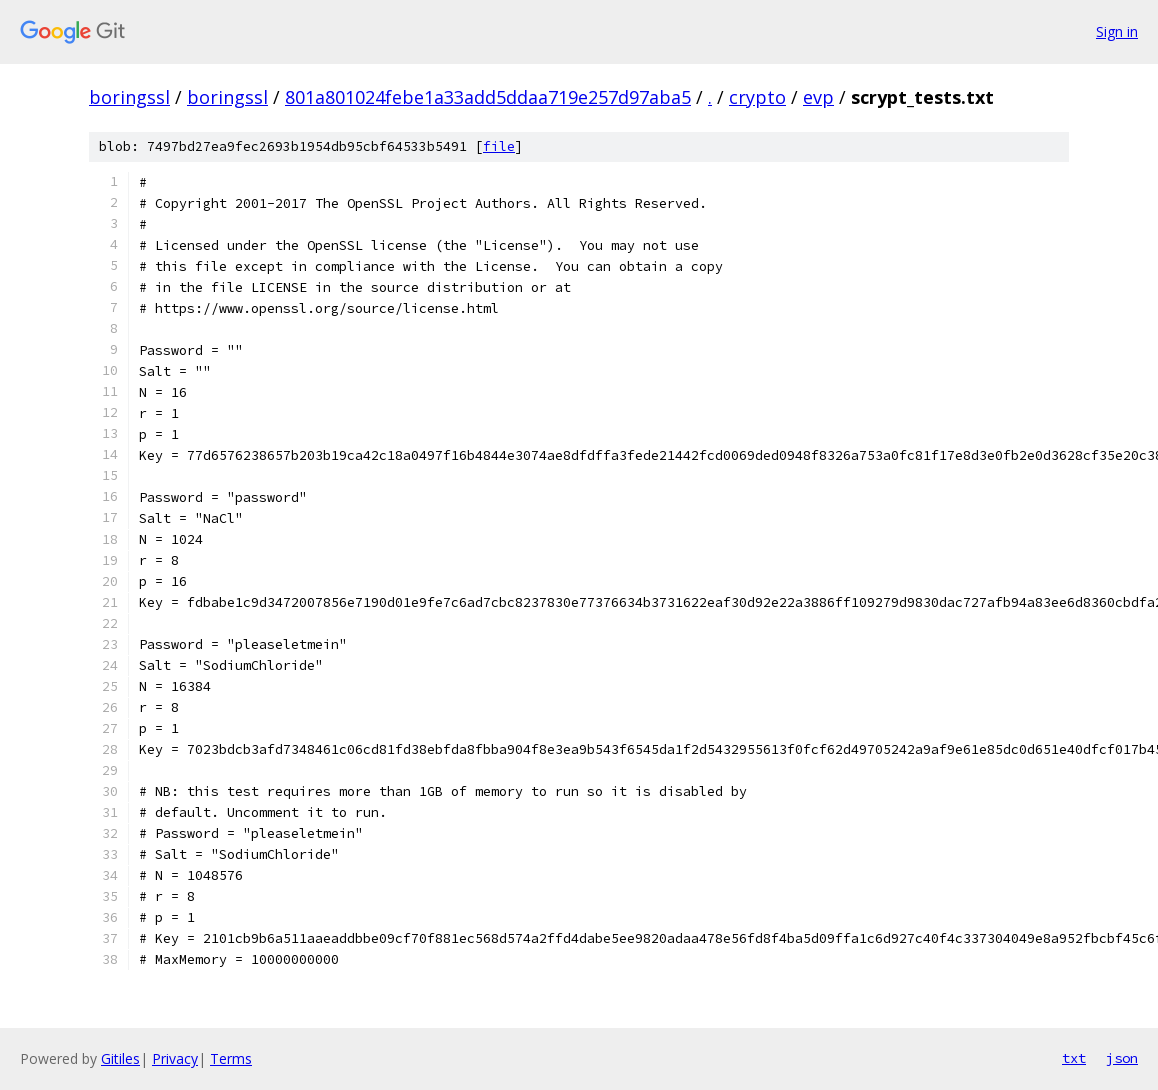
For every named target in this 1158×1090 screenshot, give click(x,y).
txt (1074, 1058)
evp (818, 97)
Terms (231, 1058)
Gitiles (120, 1058)
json (1122, 1058)
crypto (757, 97)
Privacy (175, 1058)
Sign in (1117, 31)
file (499, 146)
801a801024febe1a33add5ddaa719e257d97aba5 (488, 97)
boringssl (129, 97)
